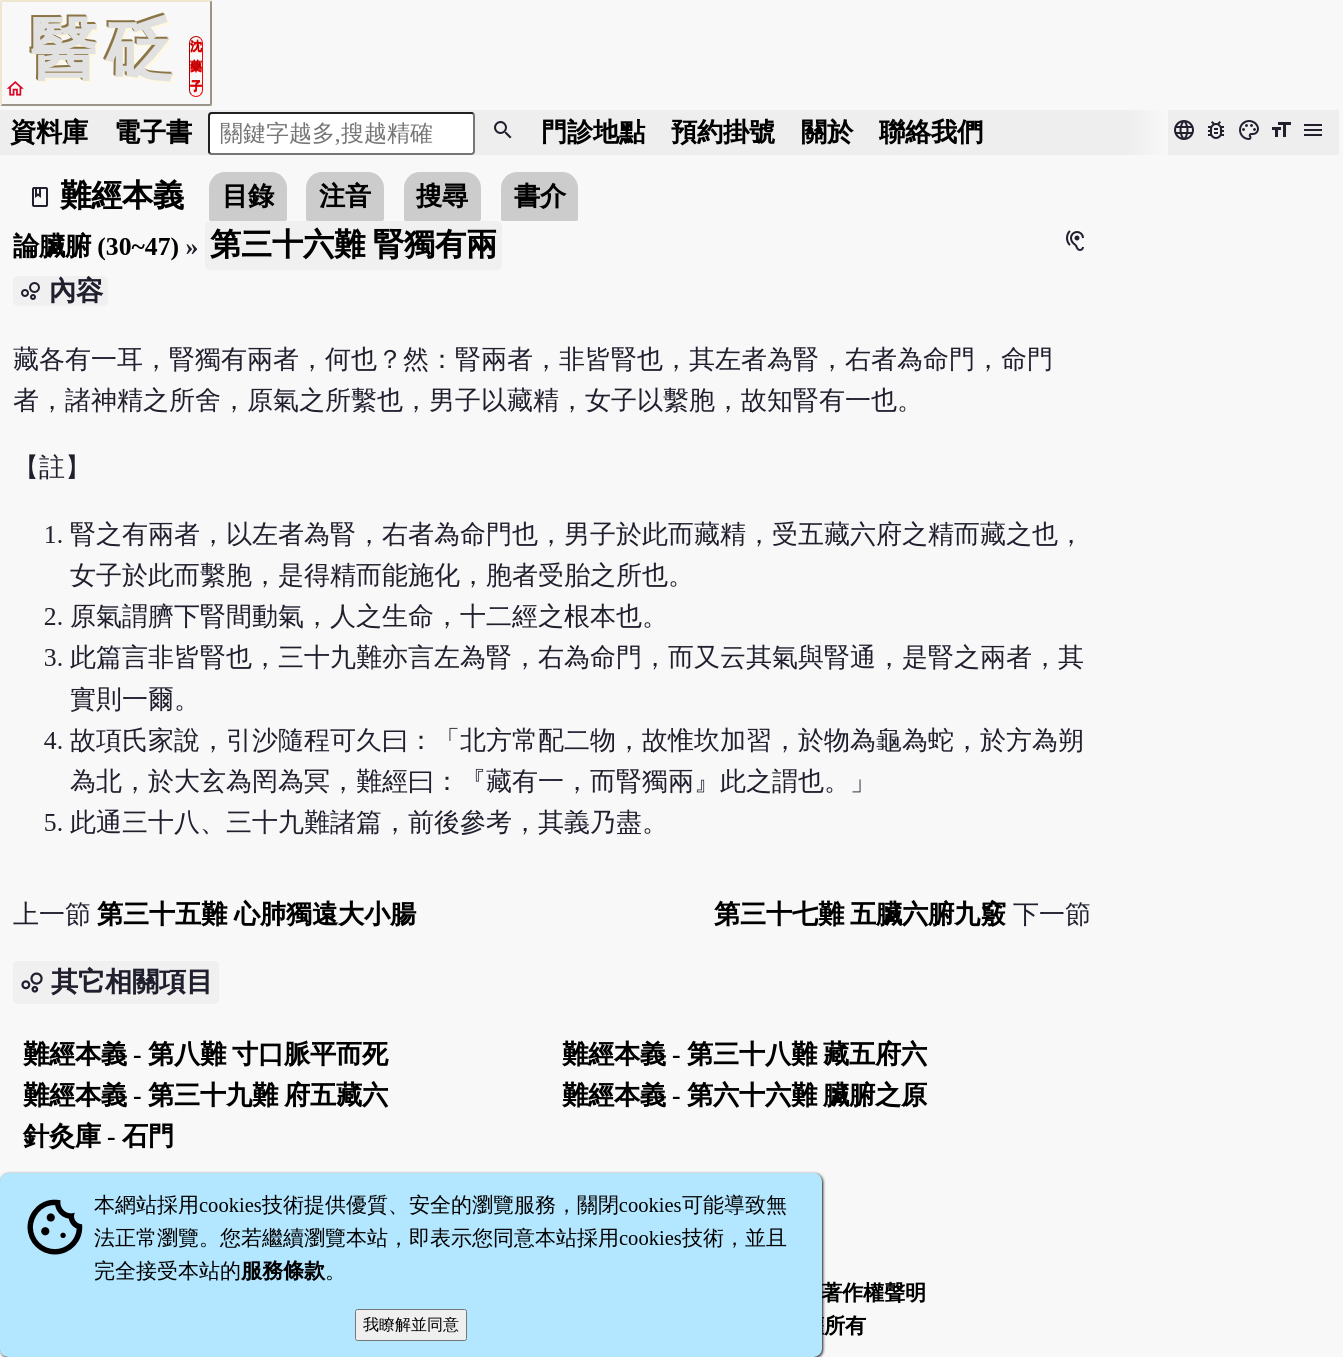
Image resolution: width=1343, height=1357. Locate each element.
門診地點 (593, 132)
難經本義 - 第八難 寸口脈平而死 (206, 1054)
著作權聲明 (873, 1293)
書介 (540, 196)
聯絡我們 (931, 132)
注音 (345, 196)
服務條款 (283, 1271)
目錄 (248, 196)
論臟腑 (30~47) (96, 246)
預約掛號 (723, 132)
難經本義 (122, 196)
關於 (827, 132)
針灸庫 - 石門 (98, 1136)
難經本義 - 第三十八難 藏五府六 (745, 1054)
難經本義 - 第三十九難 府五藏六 (206, 1095)
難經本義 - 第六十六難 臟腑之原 (745, 1095)
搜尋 (442, 196)
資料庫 (49, 132)
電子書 (153, 132)
